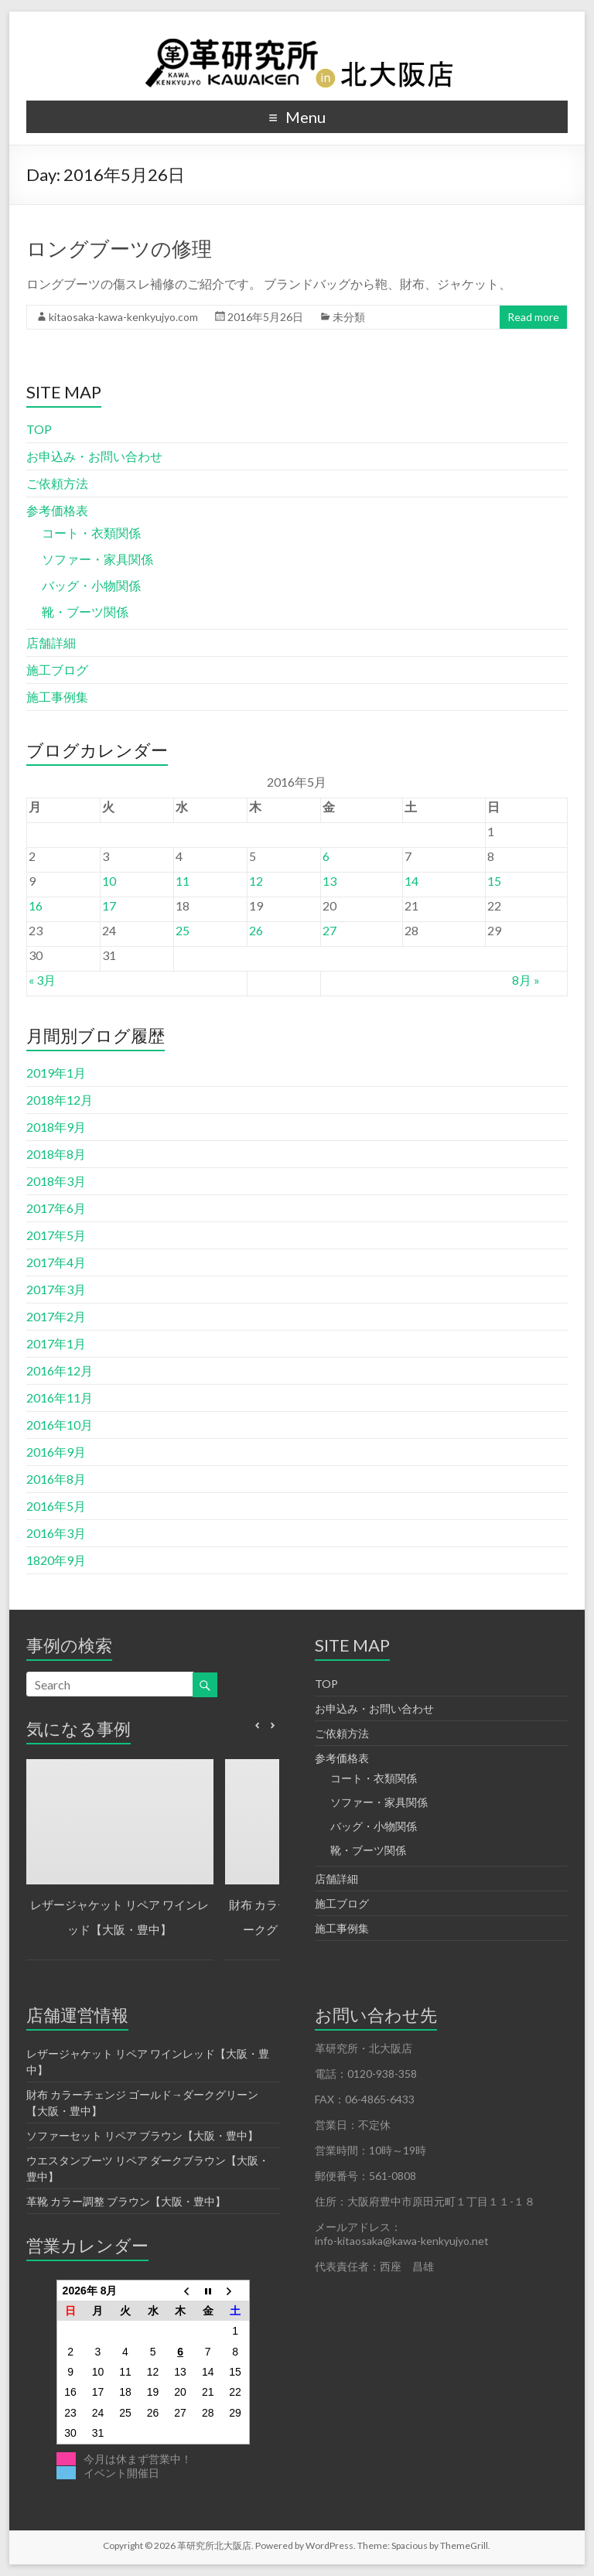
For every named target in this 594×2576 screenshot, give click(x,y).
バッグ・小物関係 (91, 585)
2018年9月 (56, 1126)
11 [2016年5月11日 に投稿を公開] (182, 880)
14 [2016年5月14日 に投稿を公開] (411, 880)
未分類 (349, 316)
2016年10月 (59, 1424)
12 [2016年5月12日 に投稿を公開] (256, 880)
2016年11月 (59, 1397)
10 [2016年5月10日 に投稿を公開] (109, 880)
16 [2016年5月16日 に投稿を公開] (36, 905)
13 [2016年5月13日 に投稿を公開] (329, 880)
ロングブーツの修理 (119, 248)
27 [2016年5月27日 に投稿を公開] (329, 930)
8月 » (526, 979)
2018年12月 (59, 1099)
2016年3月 (56, 1532)
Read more (533, 316)
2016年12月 (59, 1370)
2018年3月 (56, 1181)
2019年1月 (56, 1072)
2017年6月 (56, 1208)
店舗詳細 (51, 642)
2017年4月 (56, 1262)
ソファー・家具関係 (97, 559)
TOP (39, 429)
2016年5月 (56, 1505)
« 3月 (42, 979)
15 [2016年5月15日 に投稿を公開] (494, 880)
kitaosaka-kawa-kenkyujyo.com (123, 316)
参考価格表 (57, 510)
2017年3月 (56, 1289)
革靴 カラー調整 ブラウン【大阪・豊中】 (126, 2201)
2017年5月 (56, 1235)
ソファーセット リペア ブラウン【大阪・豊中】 (142, 2135)
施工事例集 (57, 696)
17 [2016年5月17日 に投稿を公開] (109, 905)
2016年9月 (56, 1451)
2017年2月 (56, 1316)
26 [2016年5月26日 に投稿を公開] (256, 930)
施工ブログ (57, 669)
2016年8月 (56, 1478)
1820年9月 (56, 1560)
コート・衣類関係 (91, 532)
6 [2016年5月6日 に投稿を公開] (326, 856)
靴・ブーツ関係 (85, 611)
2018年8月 (56, 1153)
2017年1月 (56, 1343)
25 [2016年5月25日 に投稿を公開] (182, 930)
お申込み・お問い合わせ (94, 456)
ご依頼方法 (57, 483)
